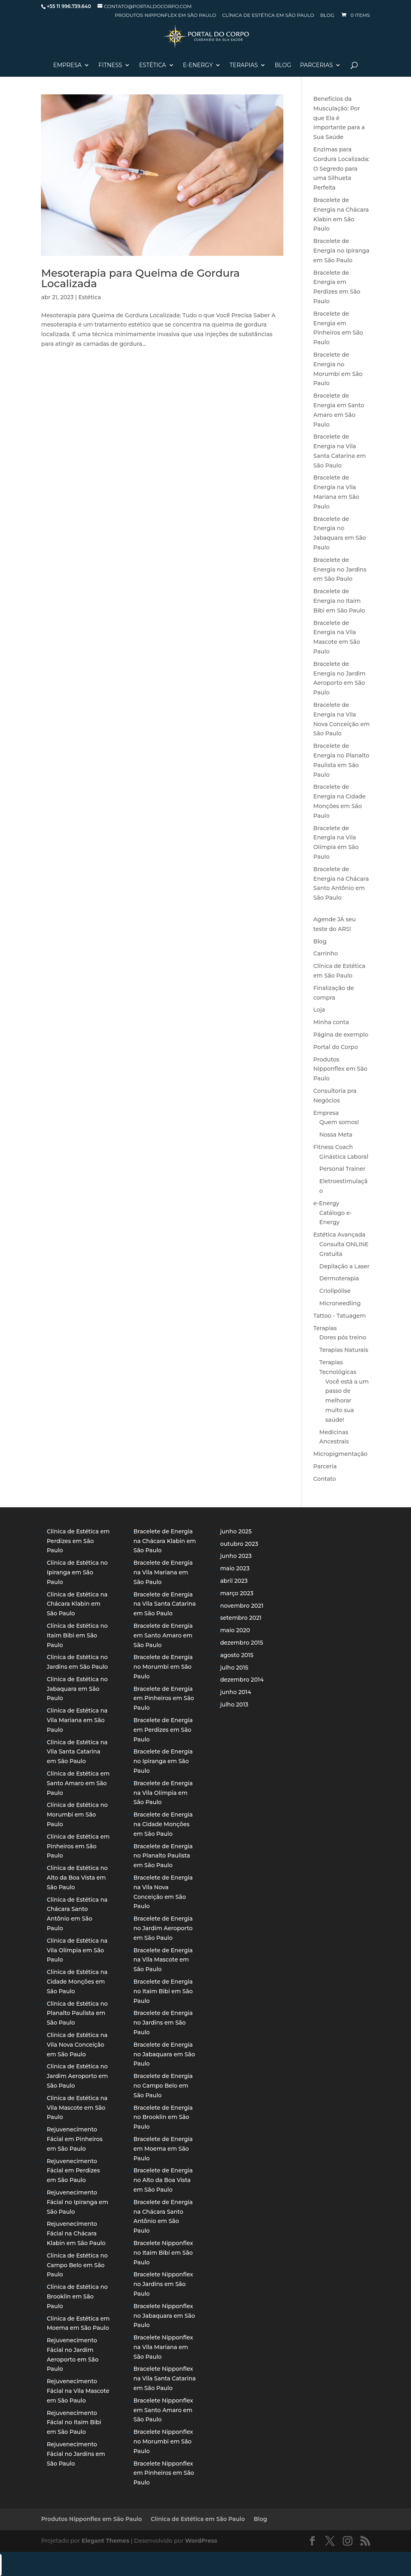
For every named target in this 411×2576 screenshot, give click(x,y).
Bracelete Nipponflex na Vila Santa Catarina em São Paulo (164, 2378)
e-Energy (326, 1203)
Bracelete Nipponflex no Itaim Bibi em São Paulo (163, 2252)
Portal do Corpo (335, 1047)
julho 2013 (234, 1704)
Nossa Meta (335, 1134)
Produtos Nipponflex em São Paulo (165, 15)
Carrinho (325, 953)
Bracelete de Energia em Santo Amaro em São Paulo (163, 1635)
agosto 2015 (237, 1655)
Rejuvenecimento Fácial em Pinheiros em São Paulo (74, 2139)
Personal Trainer (342, 1168)
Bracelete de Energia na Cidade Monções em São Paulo (163, 1824)
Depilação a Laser (344, 1266)
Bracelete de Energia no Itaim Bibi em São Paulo (339, 601)
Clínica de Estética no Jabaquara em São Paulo (77, 1689)
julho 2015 (234, 1667)
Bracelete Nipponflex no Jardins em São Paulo (163, 2284)
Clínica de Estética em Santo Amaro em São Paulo (78, 1783)
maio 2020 (235, 1630)
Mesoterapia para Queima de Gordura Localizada (140, 278)
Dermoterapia (339, 1278)
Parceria (325, 1466)
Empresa (67, 65)
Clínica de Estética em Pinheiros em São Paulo (78, 1846)
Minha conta (331, 1022)
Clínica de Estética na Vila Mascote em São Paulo (77, 2107)
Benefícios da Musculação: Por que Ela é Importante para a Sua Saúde (339, 118)
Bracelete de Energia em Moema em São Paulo (163, 2148)
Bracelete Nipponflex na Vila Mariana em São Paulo (163, 2347)
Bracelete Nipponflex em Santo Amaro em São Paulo (163, 2410)
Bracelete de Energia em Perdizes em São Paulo (163, 1730)
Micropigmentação (340, 1453)
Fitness (110, 65)
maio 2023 (235, 1568)
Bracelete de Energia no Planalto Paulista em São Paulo (163, 1856)
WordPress (201, 2540)
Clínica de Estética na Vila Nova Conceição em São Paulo (77, 2044)
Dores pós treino (342, 1337)
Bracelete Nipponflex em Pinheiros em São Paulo (163, 2473)
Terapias (244, 65)
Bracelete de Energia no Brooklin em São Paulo (163, 2117)
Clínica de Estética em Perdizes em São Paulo (78, 1541)
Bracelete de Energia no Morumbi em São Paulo (163, 1666)
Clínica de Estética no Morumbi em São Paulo (77, 1814)
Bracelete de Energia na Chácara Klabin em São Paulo (164, 1541)
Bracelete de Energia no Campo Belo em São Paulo (163, 2085)
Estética (152, 65)
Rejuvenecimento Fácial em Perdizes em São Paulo (73, 2171)
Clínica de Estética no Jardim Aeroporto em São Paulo (77, 2076)
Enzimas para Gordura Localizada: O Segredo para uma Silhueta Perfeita (341, 168)
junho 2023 (236, 1555)
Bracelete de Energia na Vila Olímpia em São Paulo (163, 1793)
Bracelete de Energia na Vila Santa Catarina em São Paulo (164, 1604)
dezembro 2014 (242, 1679)
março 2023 (237, 1593)
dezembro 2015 (241, 1642)
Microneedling (340, 1303)
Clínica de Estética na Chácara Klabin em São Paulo (77, 1604)
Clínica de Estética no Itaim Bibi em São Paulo (77, 1635)
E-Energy (198, 65)
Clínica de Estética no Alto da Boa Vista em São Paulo (77, 1877)
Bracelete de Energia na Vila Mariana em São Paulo (163, 1572)
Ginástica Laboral (343, 1156)
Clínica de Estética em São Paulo (268, 15)
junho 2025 (236, 1531)
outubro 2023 (239, 1543)
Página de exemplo (340, 1034)
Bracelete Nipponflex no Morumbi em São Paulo (163, 2441)
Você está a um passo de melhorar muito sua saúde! (347, 1400)
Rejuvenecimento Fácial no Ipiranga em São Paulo (77, 2202)
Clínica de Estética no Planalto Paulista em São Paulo (77, 2013)
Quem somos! (339, 1122)
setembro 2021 (241, 1617)
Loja (319, 1009)
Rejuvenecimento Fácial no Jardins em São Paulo (76, 2454)
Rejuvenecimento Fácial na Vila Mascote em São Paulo (78, 2391)
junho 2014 (235, 1692)
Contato (324, 1478)
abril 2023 (234, 1580)
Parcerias (316, 65)
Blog (327, 15)
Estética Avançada (339, 1234)
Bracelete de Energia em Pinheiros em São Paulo (163, 1698)
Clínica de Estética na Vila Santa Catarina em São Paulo (77, 1752)
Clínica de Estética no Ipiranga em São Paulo (77, 1572)
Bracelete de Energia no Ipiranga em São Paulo (341, 250)
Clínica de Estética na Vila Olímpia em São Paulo (77, 1950)
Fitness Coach (333, 1147)
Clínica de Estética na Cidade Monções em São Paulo (77, 1981)
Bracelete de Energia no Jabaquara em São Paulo (164, 2054)
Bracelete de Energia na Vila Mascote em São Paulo (163, 1960)
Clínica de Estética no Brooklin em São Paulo (77, 2296)
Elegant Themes (105, 2540)
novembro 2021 (242, 1605)
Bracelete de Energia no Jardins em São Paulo (339, 569)
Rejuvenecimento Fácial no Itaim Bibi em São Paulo (74, 2422)
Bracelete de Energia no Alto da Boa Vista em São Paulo (163, 2180)
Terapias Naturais (343, 1349)
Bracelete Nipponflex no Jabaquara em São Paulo (164, 2315)
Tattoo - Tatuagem (339, 1315)
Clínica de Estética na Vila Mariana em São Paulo (77, 1720)
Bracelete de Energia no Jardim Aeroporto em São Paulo (163, 1928)
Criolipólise (335, 1290)
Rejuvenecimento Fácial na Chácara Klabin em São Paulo (76, 2233)
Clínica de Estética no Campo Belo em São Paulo (77, 2265)
